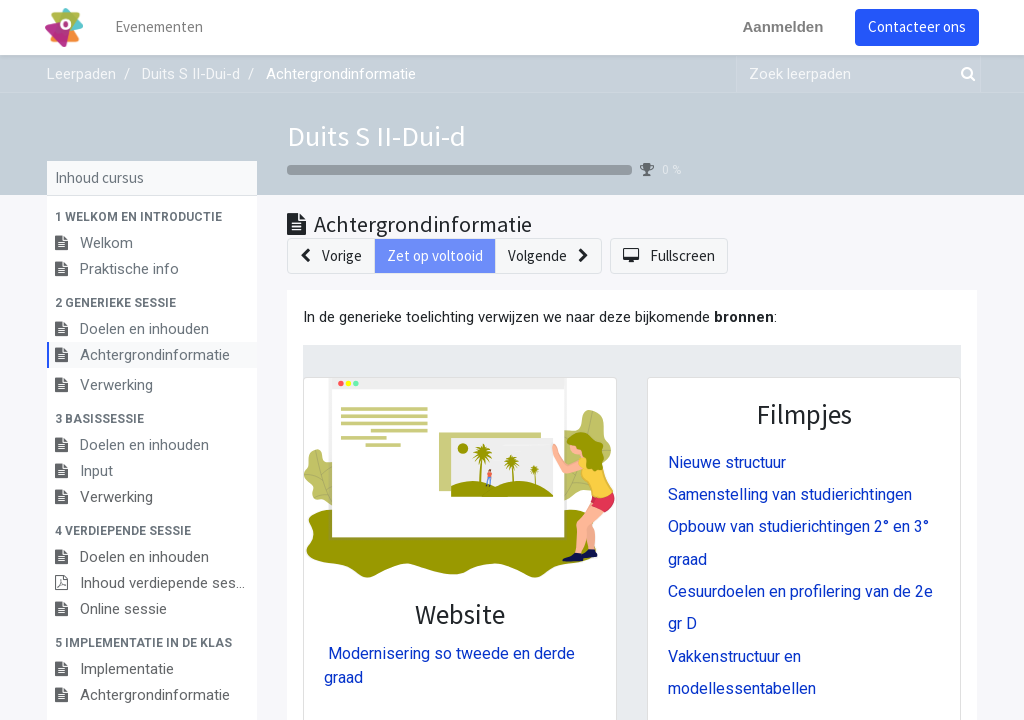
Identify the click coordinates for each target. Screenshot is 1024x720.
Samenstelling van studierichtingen (790, 494)
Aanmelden (780, 26)
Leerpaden (81, 74)
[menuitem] (162, 27)
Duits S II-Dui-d (376, 136)
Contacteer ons (915, 26)
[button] (152, 217)
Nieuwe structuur (727, 462)
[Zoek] (964, 74)
